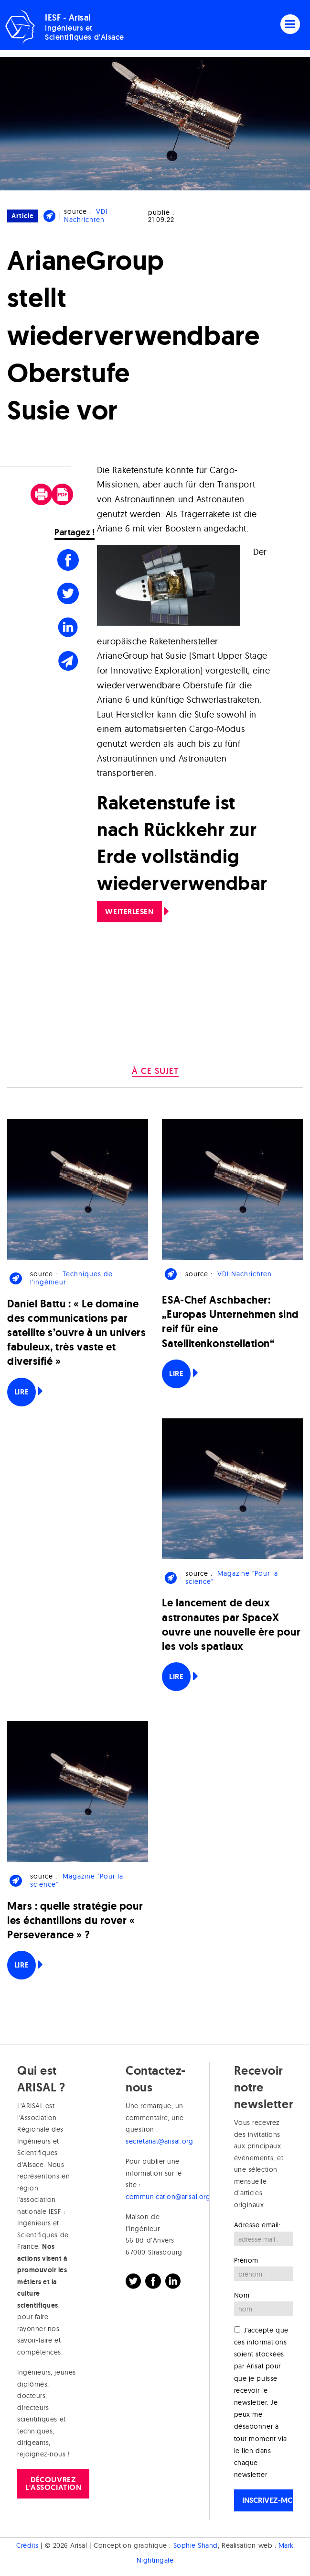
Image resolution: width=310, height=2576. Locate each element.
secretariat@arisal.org (159, 2141)
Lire (21, 1392)
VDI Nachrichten (85, 215)
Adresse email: (257, 2225)
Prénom (246, 2260)
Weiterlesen (129, 912)
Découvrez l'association (53, 2483)
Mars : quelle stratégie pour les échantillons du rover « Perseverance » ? (75, 1920)
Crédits (27, 2545)
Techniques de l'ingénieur (71, 1278)
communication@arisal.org (168, 2196)
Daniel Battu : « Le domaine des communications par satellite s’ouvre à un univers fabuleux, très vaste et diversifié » (76, 1333)
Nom (242, 2295)
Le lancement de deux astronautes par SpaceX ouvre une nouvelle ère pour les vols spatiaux (231, 1624)
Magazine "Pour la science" (231, 1577)
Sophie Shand (195, 2545)
